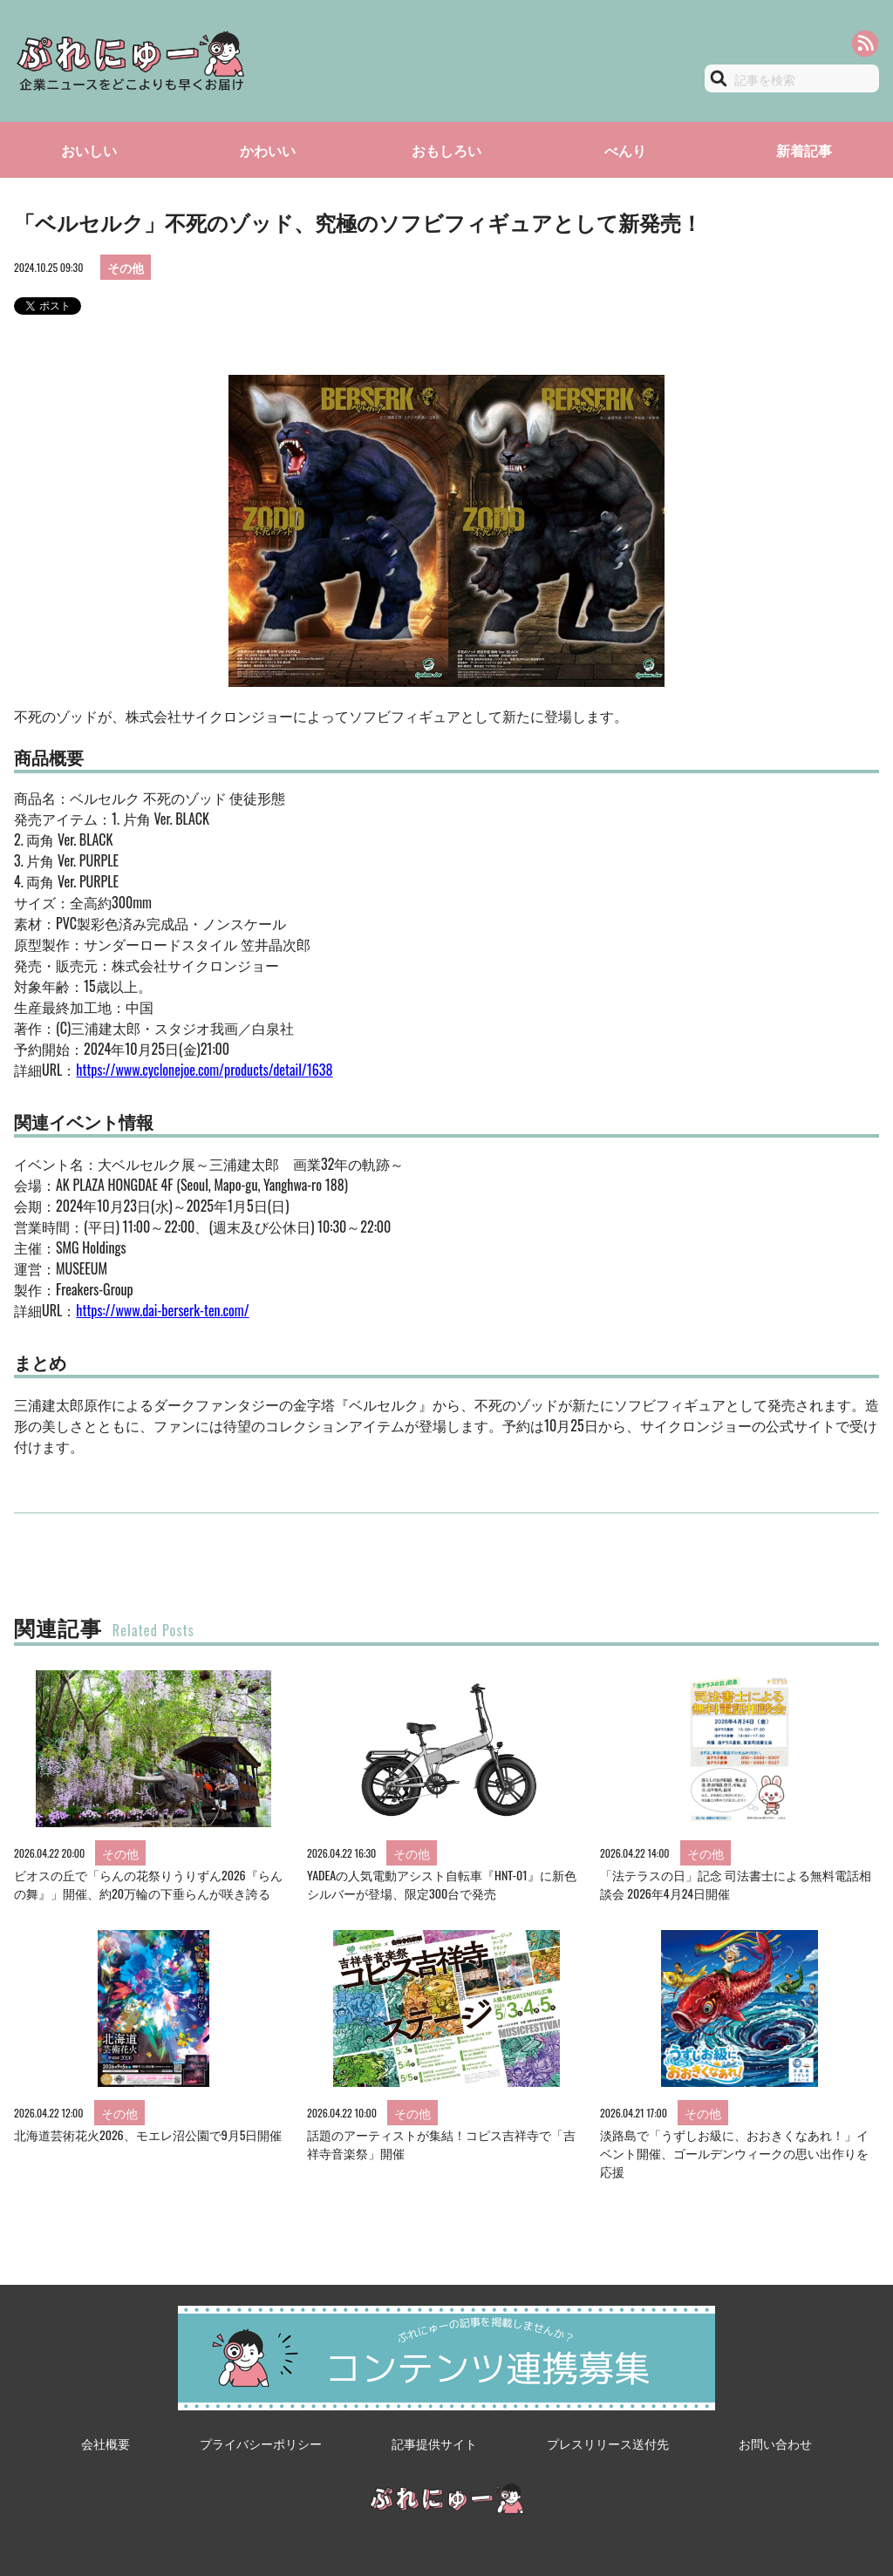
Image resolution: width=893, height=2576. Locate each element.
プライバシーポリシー (261, 2443)
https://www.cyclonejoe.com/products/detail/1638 (204, 1069)
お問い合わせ (775, 2443)
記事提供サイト (434, 2443)
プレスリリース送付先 (608, 2443)
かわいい (268, 149)
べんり (625, 149)
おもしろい (446, 149)
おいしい (89, 149)
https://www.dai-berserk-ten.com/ (162, 1310)
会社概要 (105, 2443)
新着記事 (804, 149)
